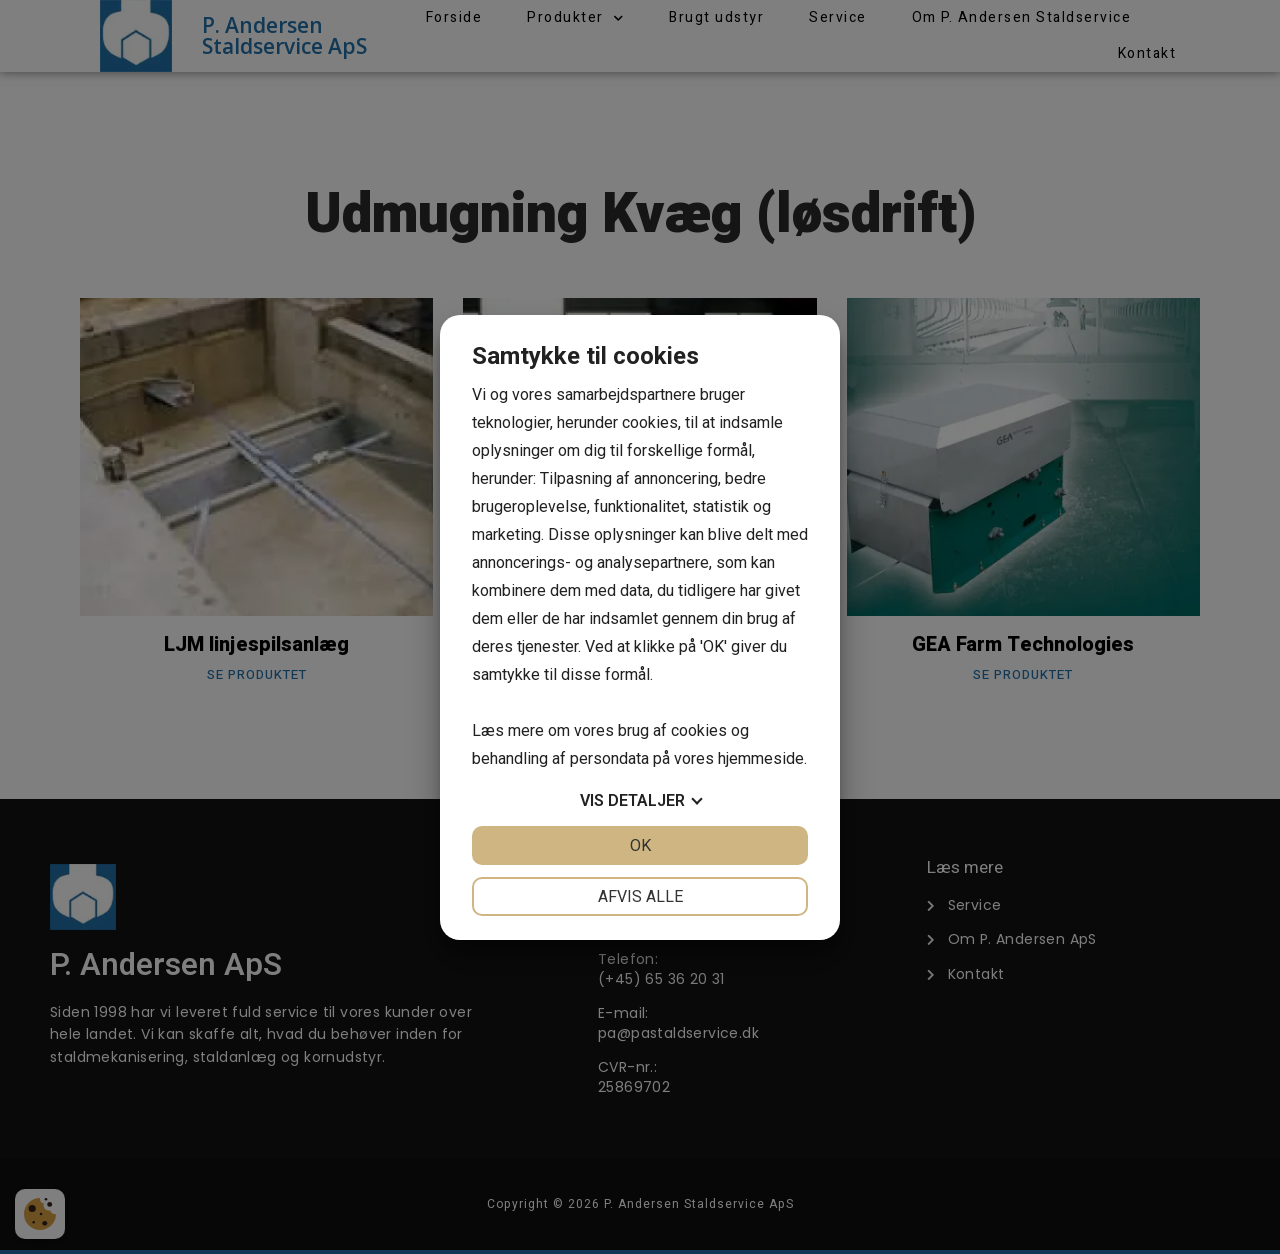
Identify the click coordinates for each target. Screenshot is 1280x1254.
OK (640, 845)
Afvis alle (640, 896)
